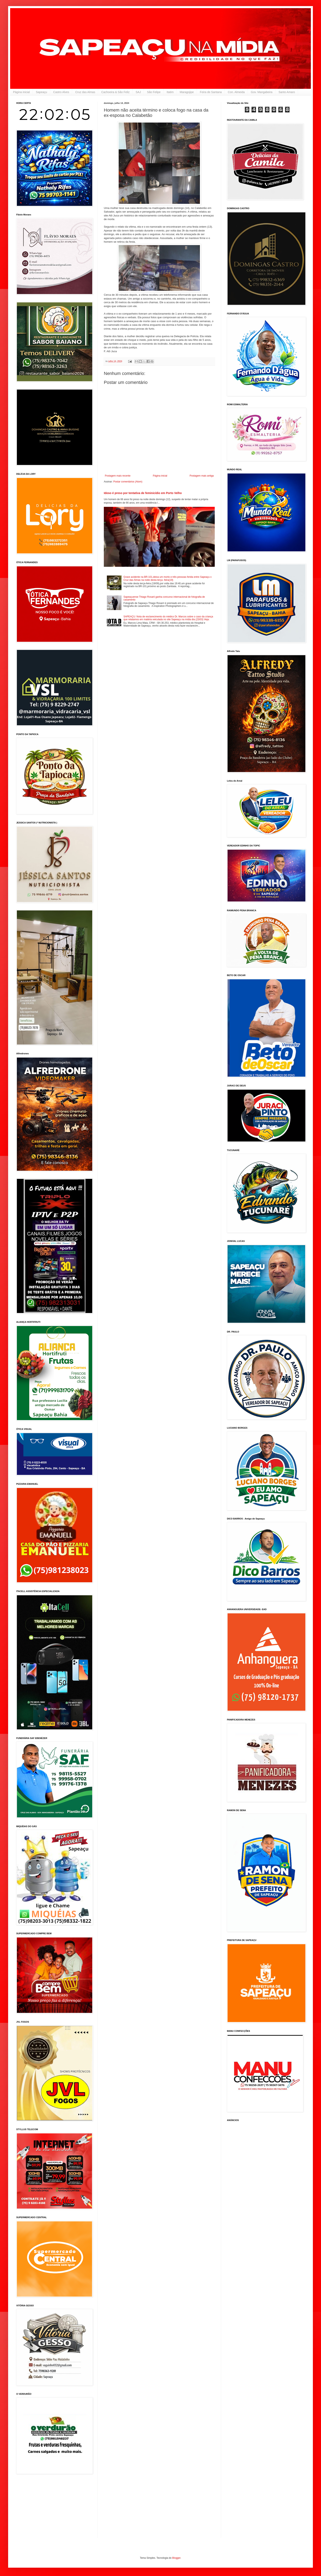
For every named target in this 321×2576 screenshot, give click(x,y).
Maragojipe (187, 92)
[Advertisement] (54, 2509)
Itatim (170, 92)
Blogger (176, 2557)
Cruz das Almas (85, 92)
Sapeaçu (41, 92)
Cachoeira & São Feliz (115, 92)
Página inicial (21, 92)
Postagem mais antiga (202, 475)
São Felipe (153, 92)
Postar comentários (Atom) (127, 481)
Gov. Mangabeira (261, 92)
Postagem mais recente (117, 475)
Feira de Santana (211, 92)
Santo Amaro (287, 92)
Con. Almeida (236, 92)
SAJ (138, 92)
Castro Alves (61, 92)
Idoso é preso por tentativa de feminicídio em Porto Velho (143, 493)
